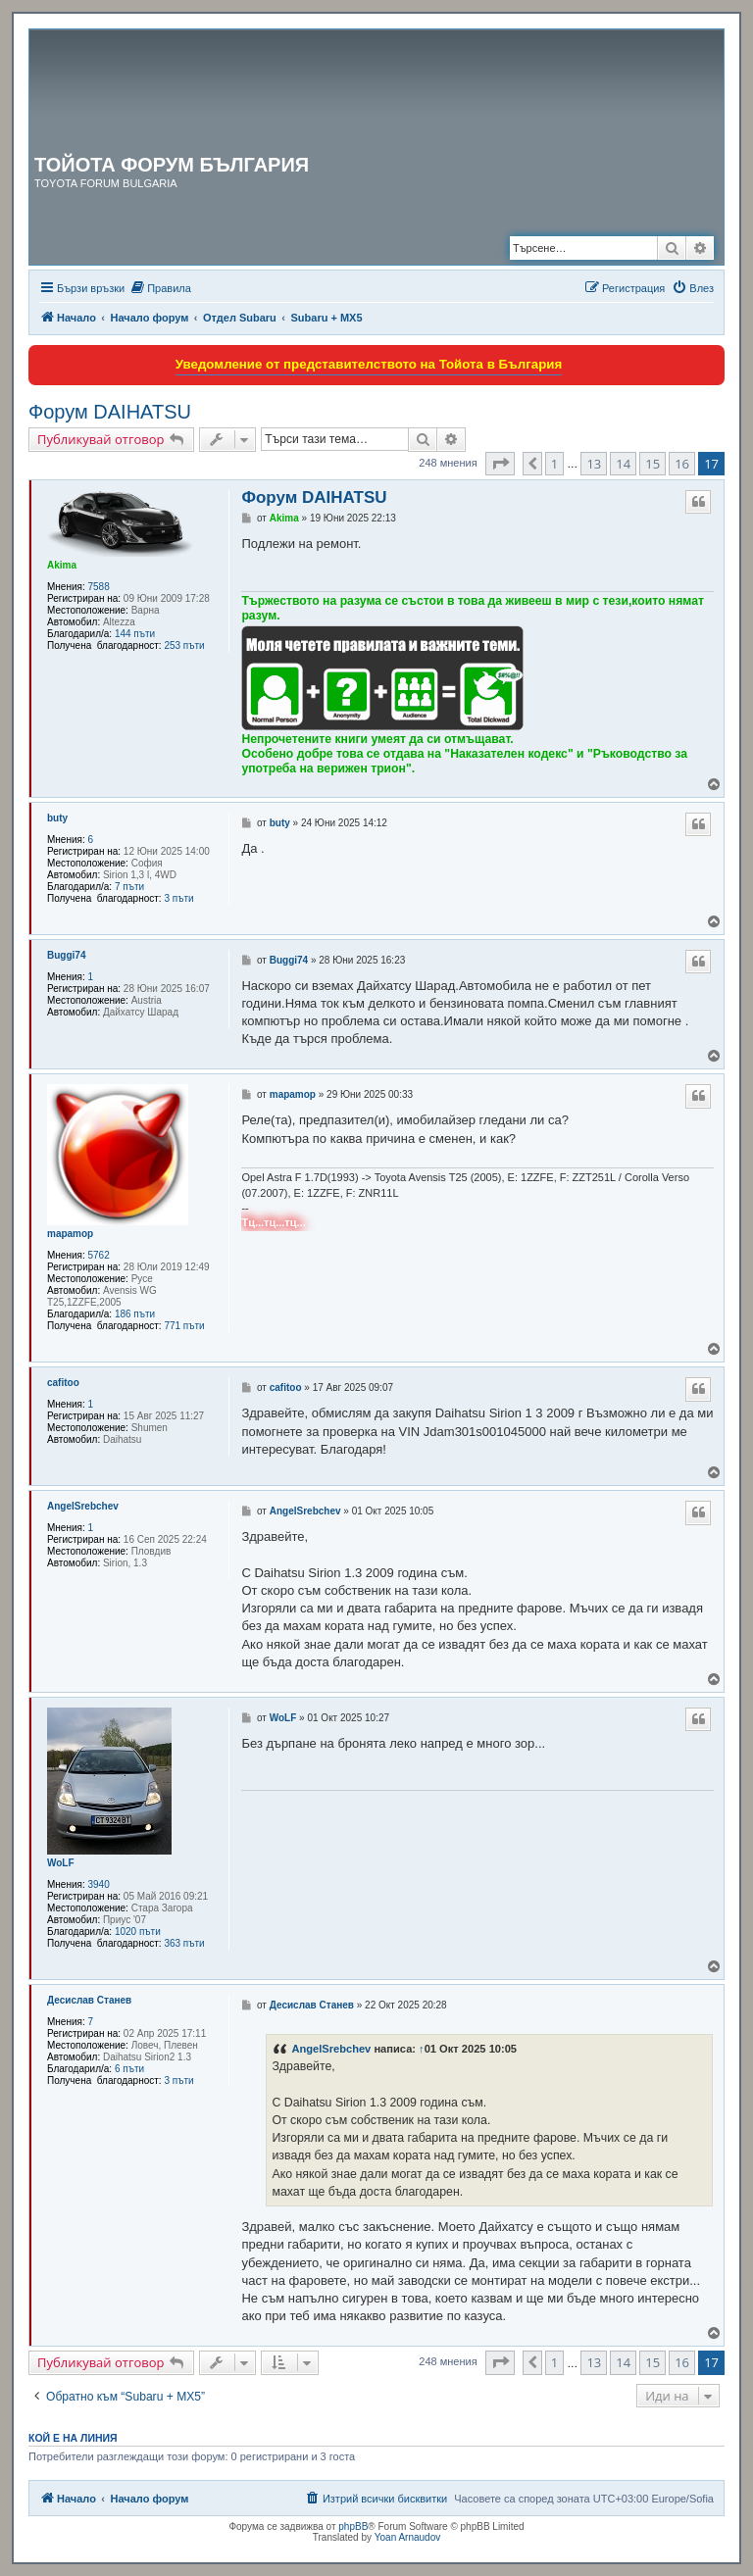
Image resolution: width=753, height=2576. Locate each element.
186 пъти (135, 1314)
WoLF (61, 1863)
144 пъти (135, 633)
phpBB (353, 2526)
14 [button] (623, 463)
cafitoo (63, 1382)
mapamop (70, 1233)
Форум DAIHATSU (109, 411)
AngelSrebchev (83, 1506)
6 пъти (129, 2068)
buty (57, 818)
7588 (99, 586)
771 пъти (184, 1325)
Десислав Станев (89, 2000)
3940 (99, 1884)
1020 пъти (138, 1931)
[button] (500, 463)
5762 (99, 1255)
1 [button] (554, 463)
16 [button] (682, 463)
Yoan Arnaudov (407, 2537)
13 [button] (593, 463)
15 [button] (652, 463)
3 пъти (178, 898)
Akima (61, 565)
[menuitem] (160, 288)
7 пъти (129, 886)
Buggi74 (66, 955)
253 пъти (184, 645)
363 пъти (184, 1943)
